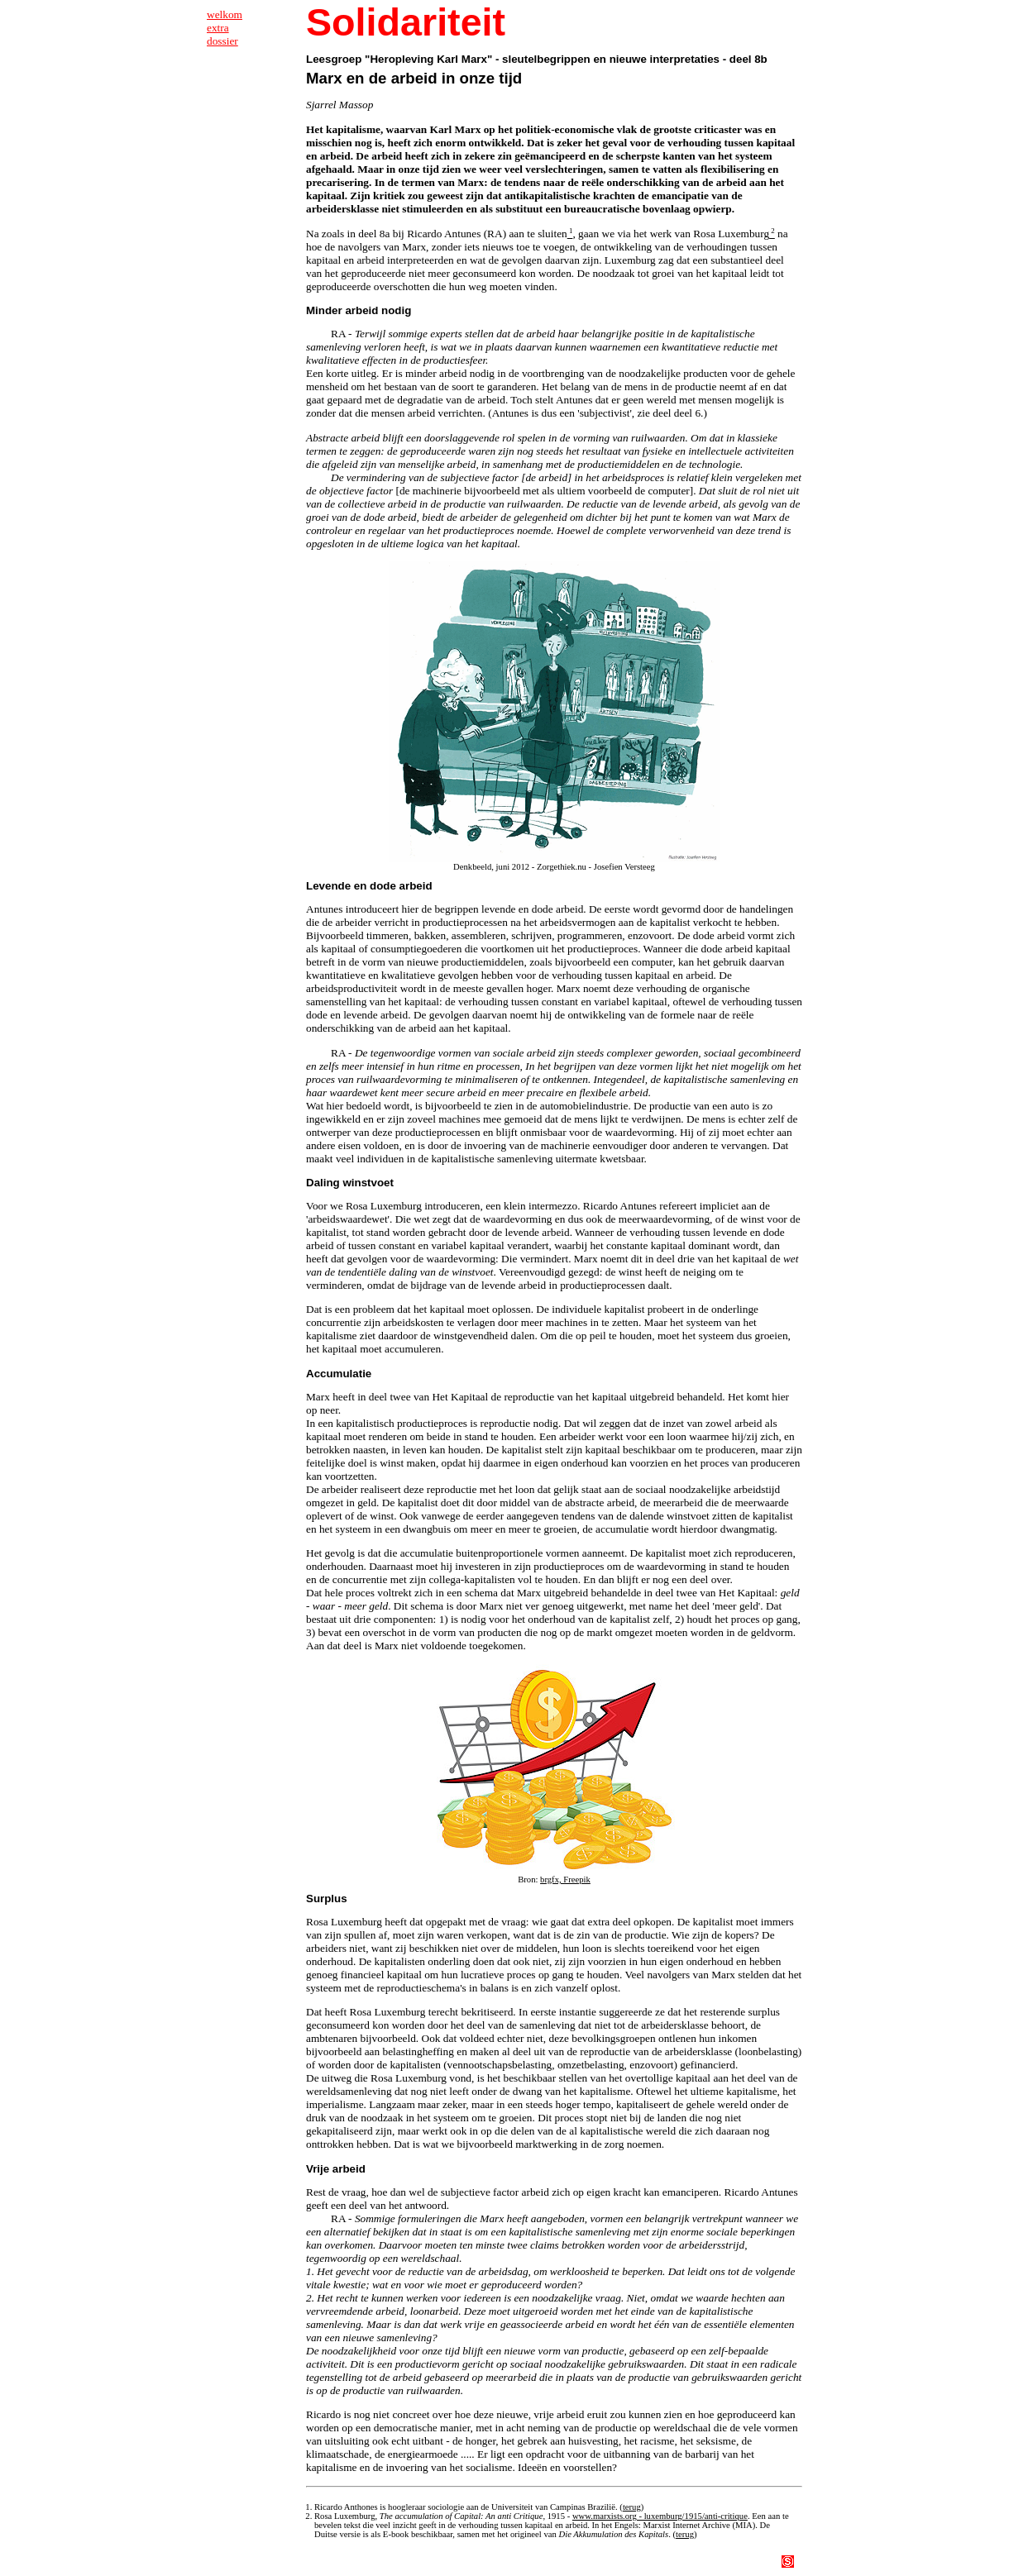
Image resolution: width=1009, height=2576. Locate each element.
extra (218, 27)
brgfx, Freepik (565, 1879)
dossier (222, 41)
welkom (224, 14)
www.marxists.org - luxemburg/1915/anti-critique (660, 2516)
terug (632, 2507)
